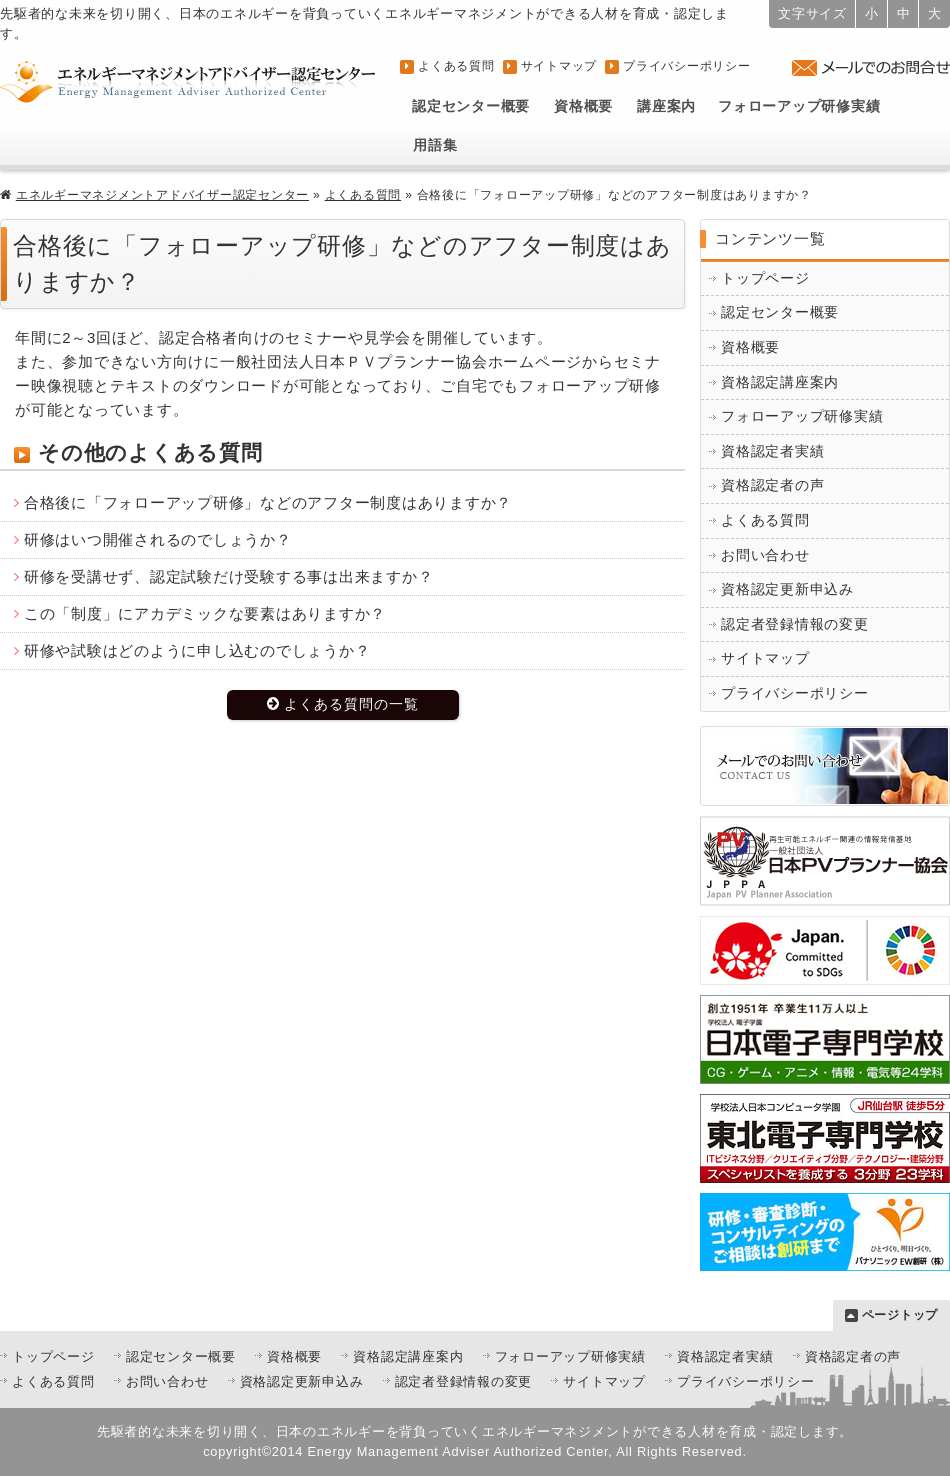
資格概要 (583, 106)
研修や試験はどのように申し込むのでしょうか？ (197, 650)
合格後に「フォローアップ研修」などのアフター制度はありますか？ (268, 502)
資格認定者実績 (772, 451)
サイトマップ (559, 66)
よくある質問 (456, 66)
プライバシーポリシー (687, 66)
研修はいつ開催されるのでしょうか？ (158, 539)
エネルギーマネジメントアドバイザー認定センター (162, 195)
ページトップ (900, 1315)
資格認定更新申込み (787, 589)
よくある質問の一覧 (351, 704)
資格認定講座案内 (780, 382)
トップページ (765, 278)
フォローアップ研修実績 (799, 106)
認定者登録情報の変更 (795, 624)
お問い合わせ (765, 555)
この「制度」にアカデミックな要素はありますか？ (205, 613)
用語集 (435, 145)
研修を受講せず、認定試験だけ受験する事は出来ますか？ (229, 576)
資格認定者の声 (772, 485)
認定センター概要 (471, 106)
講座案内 (666, 106)
